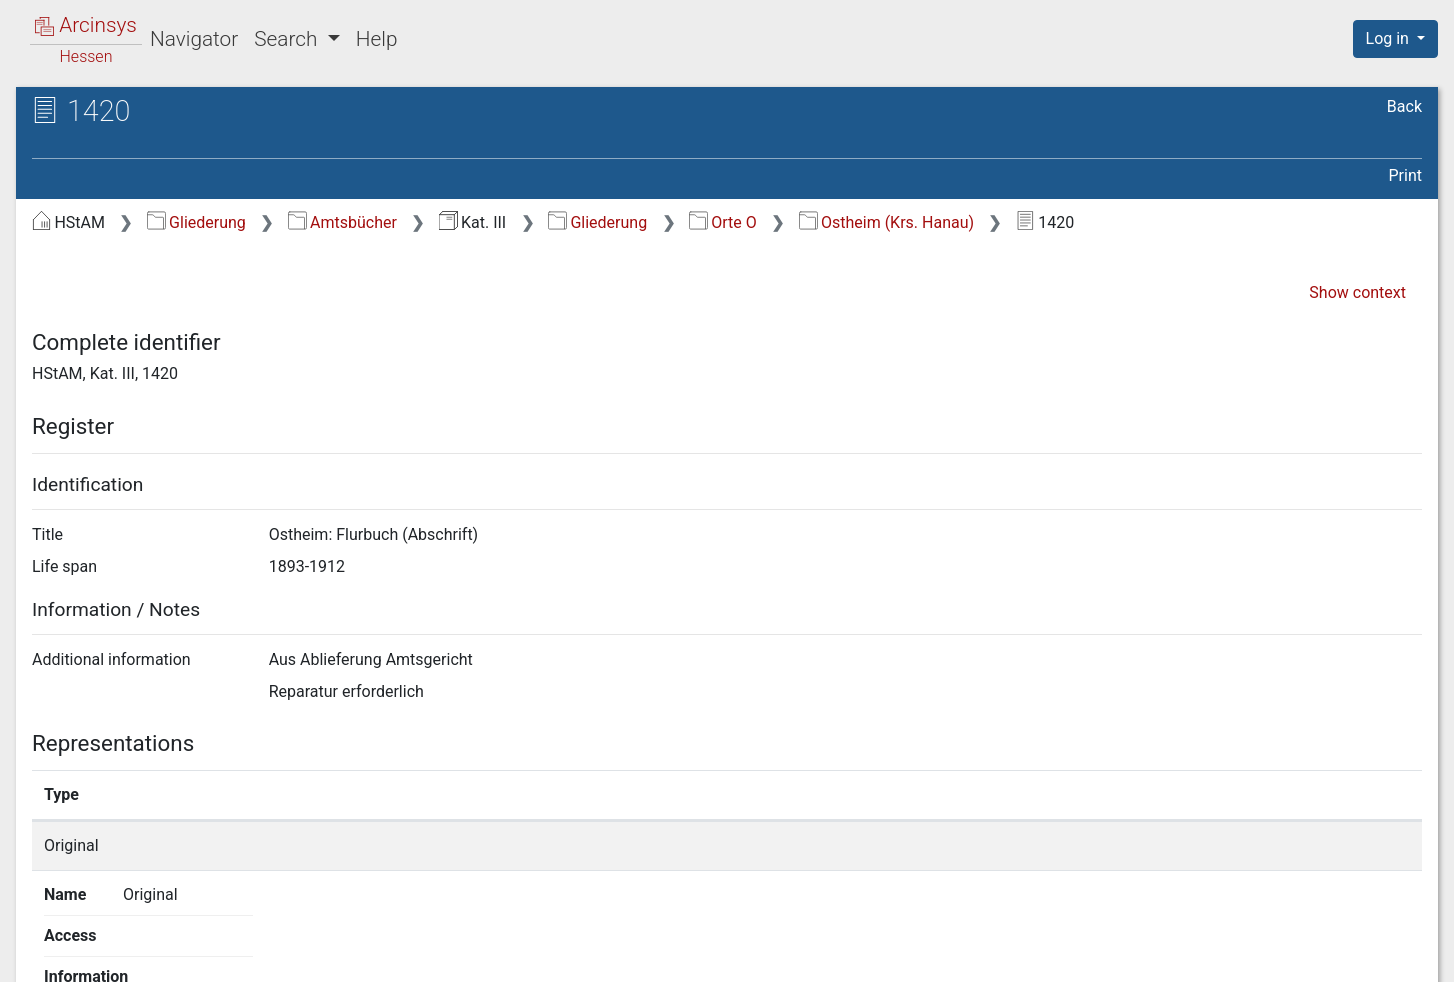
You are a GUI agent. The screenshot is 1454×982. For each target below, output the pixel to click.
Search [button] (288, 39)
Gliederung (196, 222)
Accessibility (1281, 955)
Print (1405, 175)
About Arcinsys (1024, 955)
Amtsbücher (342, 222)
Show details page (1068, 845)
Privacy (1157, 955)
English (45, 940)
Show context (1357, 292)
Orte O (723, 222)
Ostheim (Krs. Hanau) (887, 222)
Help (377, 39)
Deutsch (119, 940)
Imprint (1404, 955)
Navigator (194, 39)
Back (1404, 106)
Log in (1389, 38)
